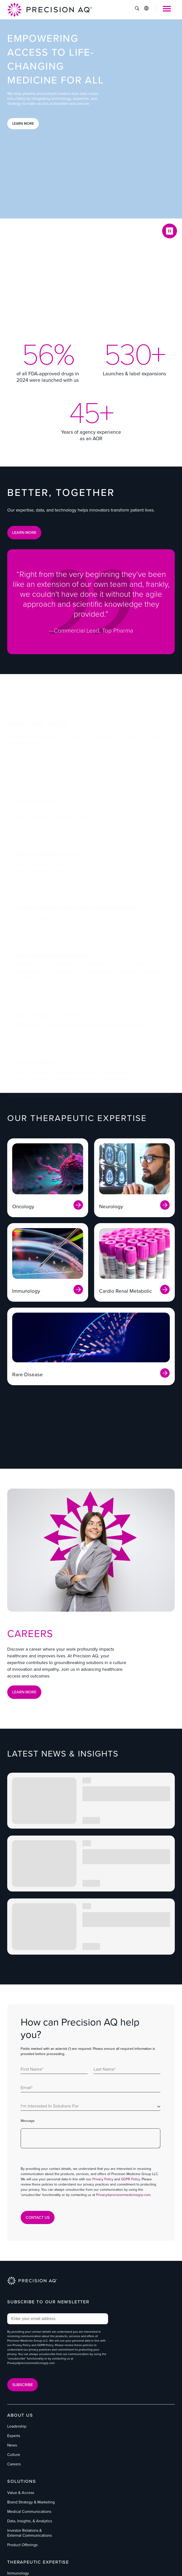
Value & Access (20, 2492)
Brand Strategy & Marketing (31, 2502)
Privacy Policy (102, 2179)
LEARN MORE (24, 532)
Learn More (23, 123)
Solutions (21, 2481)
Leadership (16, 2426)
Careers (14, 2464)
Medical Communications (29, 2511)
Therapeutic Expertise (38, 2562)
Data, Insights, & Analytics (29, 2521)
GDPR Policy (130, 2179)
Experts (13, 2436)
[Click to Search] (137, 9)
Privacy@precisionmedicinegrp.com (123, 2194)
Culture (13, 2454)
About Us (20, 2415)
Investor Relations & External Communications (29, 2533)
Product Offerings (22, 2545)
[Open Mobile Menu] (166, 9)
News (12, 2445)
